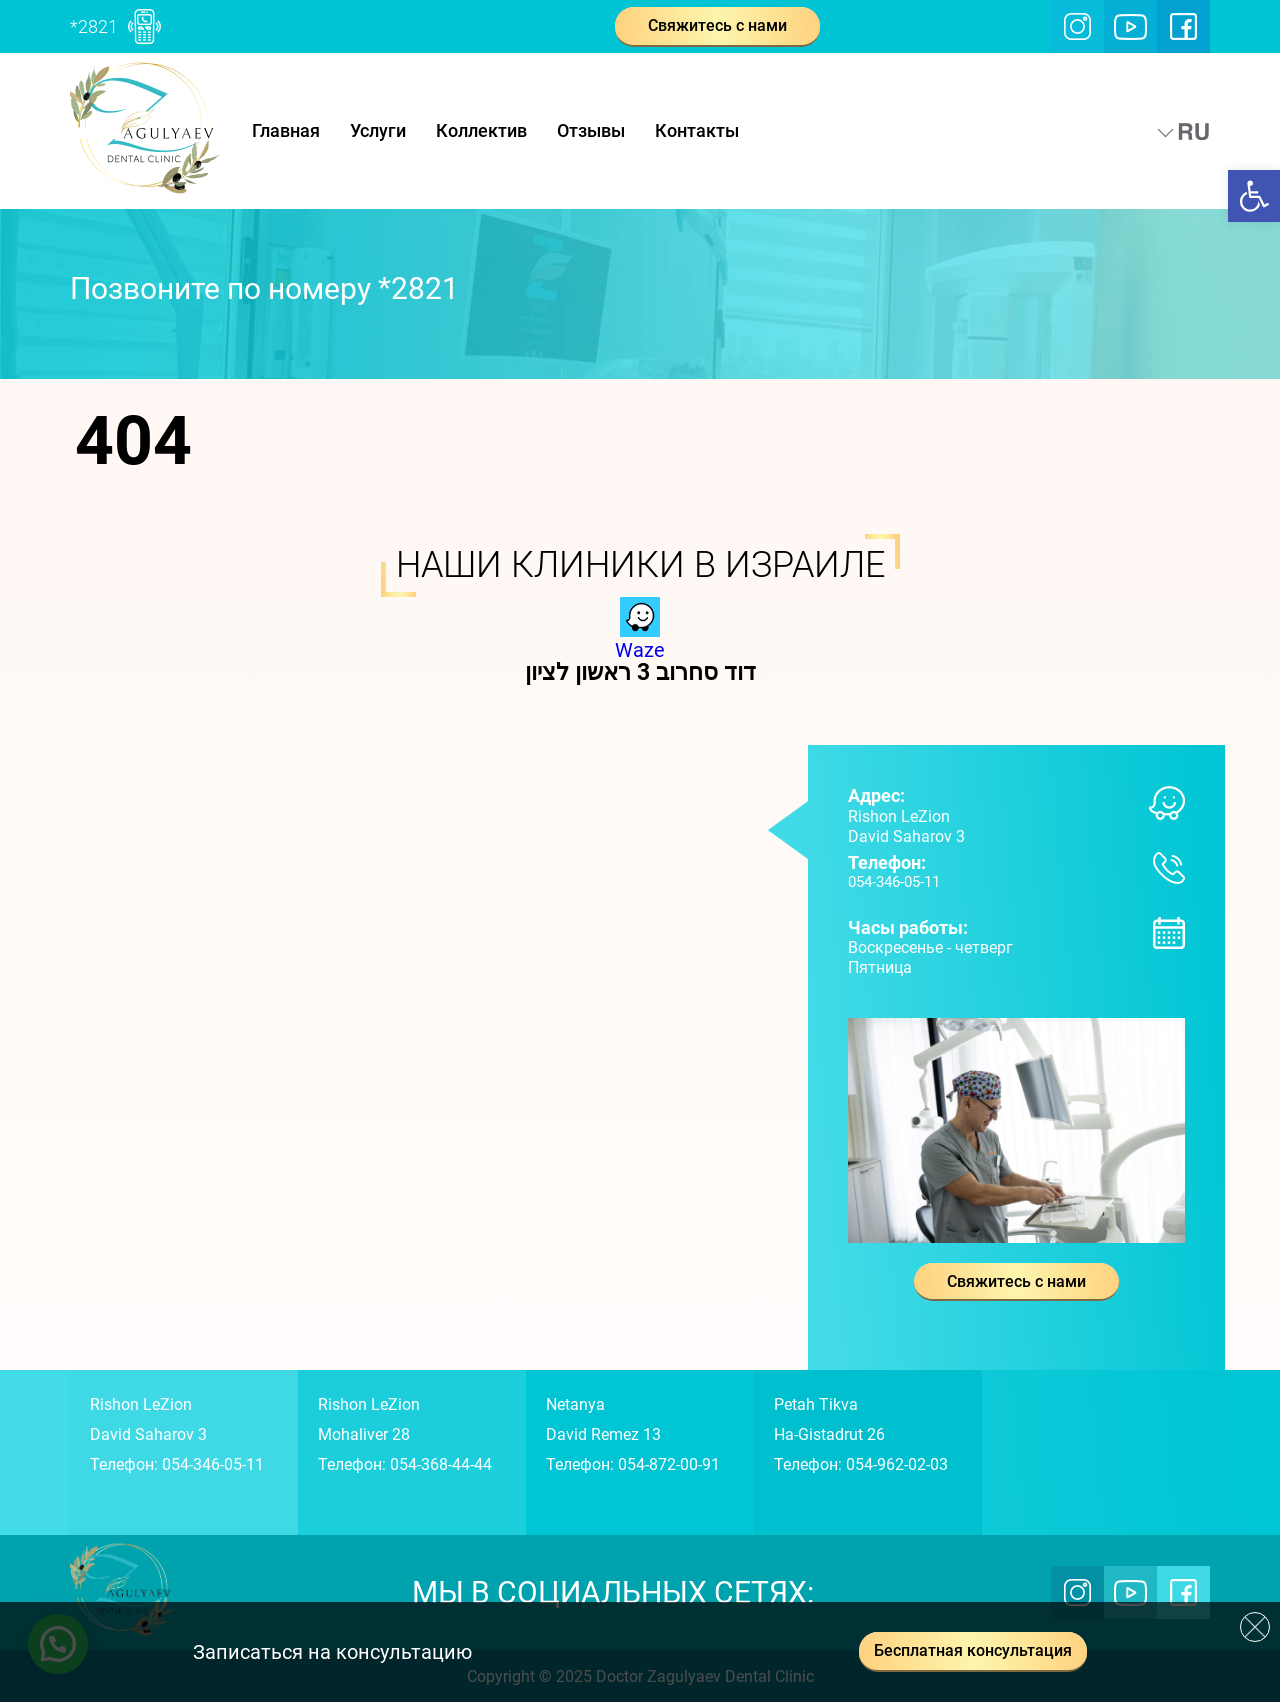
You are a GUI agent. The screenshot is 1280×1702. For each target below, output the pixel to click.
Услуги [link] (378, 130)
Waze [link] (640, 640)
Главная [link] (286, 130)
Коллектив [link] (481, 130)
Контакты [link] (697, 130)
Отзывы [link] (591, 130)
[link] (1254, 196)
